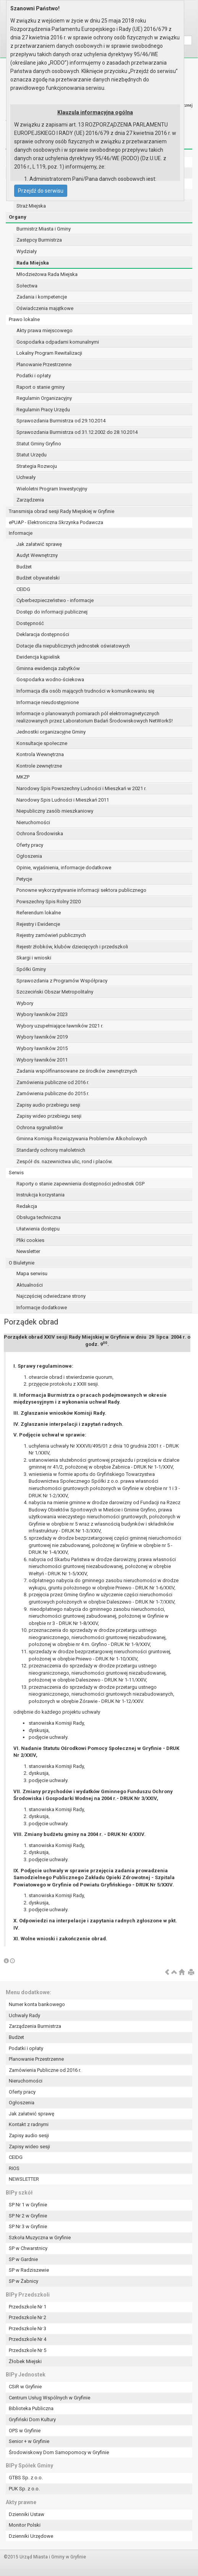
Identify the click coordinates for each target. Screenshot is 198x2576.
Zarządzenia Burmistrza (35, 2026)
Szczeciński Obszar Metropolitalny (54, 992)
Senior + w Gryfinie (29, 2441)
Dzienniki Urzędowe (31, 2536)
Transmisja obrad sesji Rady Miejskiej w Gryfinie (61, 511)
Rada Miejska (32, 263)
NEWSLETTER (24, 2179)
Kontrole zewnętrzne (39, 766)
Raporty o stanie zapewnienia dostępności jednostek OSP (80, 1184)
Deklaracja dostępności (42, 634)
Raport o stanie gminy (40, 387)
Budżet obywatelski (38, 578)
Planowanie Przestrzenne (43, 364)
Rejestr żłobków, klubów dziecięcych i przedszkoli (72, 947)
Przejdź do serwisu (40, 191)
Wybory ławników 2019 (42, 1037)
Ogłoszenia (29, 856)
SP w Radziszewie (29, 2270)
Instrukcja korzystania (40, 1195)
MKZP (22, 777)
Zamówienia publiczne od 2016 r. (52, 1082)
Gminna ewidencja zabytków (48, 668)
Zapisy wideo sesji (29, 2146)
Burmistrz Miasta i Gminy (43, 229)
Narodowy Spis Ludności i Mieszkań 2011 (62, 800)
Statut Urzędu (31, 455)
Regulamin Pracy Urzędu (43, 409)
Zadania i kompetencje (41, 297)
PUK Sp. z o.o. (24, 2489)
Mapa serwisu (31, 1273)
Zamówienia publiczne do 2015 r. (52, 1093)
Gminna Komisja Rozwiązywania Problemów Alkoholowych (81, 1138)
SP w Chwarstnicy (28, 2248)
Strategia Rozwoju (36, 466)
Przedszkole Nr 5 (27, 2350)
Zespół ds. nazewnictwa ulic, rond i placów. (64, 1161)
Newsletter (28, 1251)
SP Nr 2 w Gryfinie (28, 2216)
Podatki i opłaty (33, 375)
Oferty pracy (29, 845)
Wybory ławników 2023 (42, 1014)
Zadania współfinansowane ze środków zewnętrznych (76, 1071)
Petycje (24, 879)
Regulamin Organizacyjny (44, 398)
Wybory (24, 1003)
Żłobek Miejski (25, 2361)
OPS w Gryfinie (25, 2430)
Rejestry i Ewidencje (38, 924)
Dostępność (30, 623)
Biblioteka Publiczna (31, 2408)
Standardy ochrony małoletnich (50, 1150)
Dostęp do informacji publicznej (52, 612)
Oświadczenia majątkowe (44, 308)
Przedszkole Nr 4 (27, 2339)
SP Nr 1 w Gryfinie (28, 2205)
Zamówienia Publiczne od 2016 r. (45, 2070)
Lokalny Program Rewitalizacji (49, 353)
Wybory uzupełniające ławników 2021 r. (59, 1026)
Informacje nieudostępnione (47, 702)
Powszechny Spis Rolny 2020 (48, 901)
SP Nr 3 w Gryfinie (28, 2226)
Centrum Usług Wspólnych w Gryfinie (49, 2398)
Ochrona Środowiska (39, 833)
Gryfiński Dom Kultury (32, 2419)
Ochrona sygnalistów (39, 1127)
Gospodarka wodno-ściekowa (50, 679)
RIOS (14, 2168)
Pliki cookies (30, 1240)
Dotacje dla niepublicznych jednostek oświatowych (73, 646)
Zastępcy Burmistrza (39, 240)
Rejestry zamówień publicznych (51, 935)
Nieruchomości (33, 822)
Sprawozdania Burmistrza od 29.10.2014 (60, 421)
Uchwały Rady (24, 2015)
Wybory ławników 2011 (42, 1060)
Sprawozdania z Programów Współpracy (61, 981)
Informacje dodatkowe (41, 1307)
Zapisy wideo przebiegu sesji (48, 1116)
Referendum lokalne (38, 912)
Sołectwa (26, 286)
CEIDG (23, 589)
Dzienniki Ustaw (26, 2514)
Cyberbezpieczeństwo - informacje (55, 600)
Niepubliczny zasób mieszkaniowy (54, 811)
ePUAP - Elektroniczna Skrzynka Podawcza (56, 522)
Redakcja (26, 1206)
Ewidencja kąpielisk (38, 657)
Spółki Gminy (31, 969)
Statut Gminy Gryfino (38, 443)
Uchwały (26, 477)
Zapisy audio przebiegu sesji (48, 1105)
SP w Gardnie (23, 2259)
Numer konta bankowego (37, 2004)
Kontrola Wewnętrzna (40, 754)
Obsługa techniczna (38, 1217)
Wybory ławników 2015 (42, 1048)
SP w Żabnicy (23, 2281)
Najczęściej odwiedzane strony (51, 1296)
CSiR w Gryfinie (25, 2386)
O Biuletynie (21, 1263)
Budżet (24, 567)
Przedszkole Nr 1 (27, 2307)
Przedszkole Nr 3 (27, 2328)
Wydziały (26, 251)
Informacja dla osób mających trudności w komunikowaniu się (85, 691)
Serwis (16, 1172)
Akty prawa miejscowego (44, 330)
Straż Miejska (31, 206)
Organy (17, 217)
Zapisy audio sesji (29, 2135)
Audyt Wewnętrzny (37, 555)
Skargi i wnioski (33, 958)
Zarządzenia (30, 500)
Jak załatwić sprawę (39, 544)
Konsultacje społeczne (41, 743)
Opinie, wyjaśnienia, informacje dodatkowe (63, 867)
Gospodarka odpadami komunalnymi (57, 342)
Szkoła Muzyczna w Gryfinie (40, 2237)
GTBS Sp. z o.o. (26, 2477)
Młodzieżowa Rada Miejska (47, 274)
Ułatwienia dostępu (38, 1229)
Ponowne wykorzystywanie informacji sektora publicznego (81, 890)
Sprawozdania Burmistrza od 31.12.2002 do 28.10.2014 (77, 432)
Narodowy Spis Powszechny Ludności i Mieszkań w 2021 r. (81, 788)
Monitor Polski (25, 2525)
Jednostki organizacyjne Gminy (51, 732)
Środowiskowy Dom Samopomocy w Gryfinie (59, 2452)
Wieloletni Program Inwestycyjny (51, 489)
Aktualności (29, 1285)
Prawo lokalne (24, 319)
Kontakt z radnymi (29, 2124)
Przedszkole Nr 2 (27, 2317)
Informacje (20, 533)
